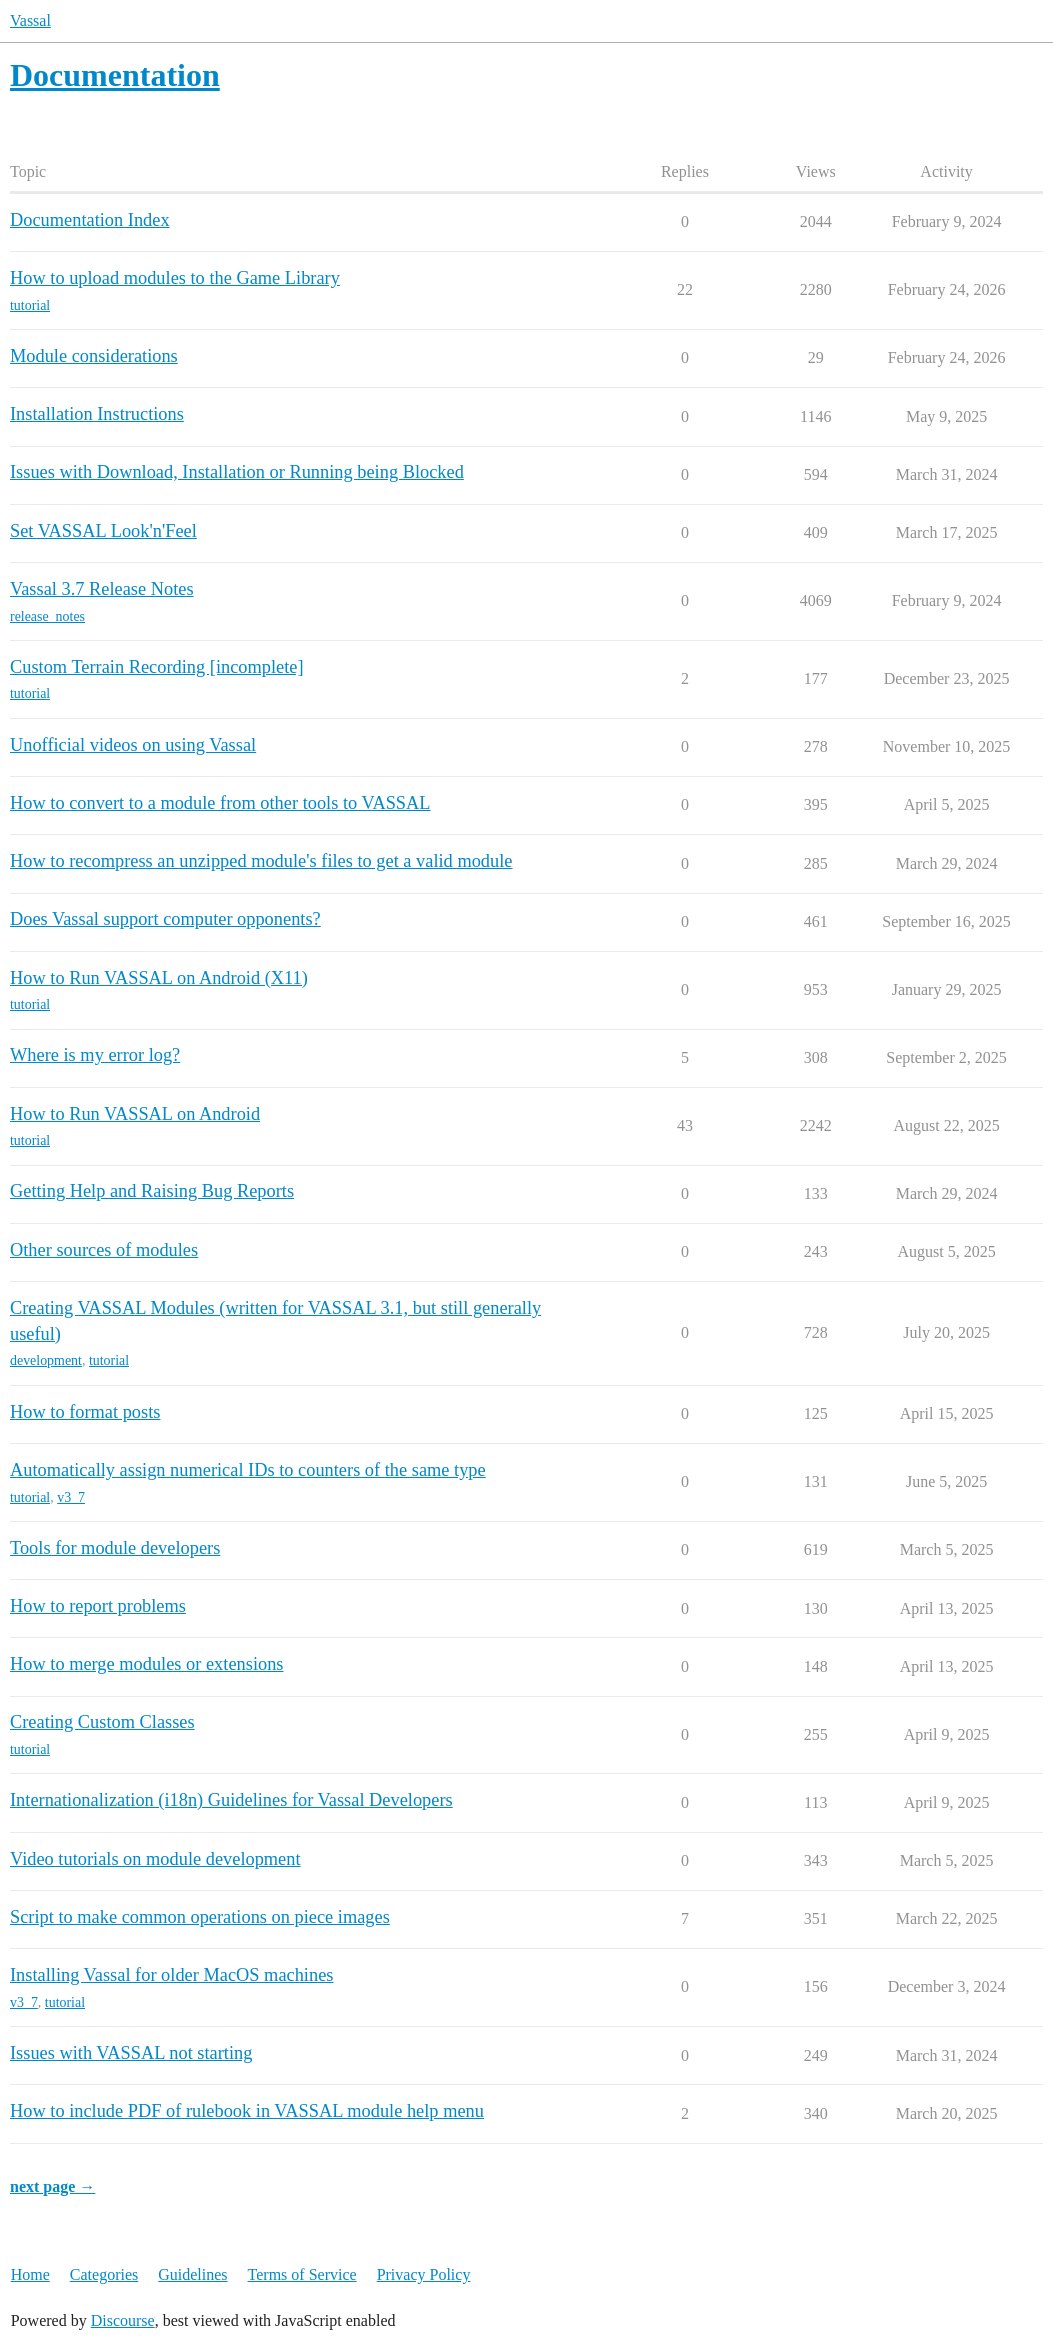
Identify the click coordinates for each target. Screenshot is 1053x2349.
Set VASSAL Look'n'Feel (103, 531)
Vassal (30, 20)
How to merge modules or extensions (146, 1664)
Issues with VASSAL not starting (131, 2053)
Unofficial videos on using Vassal (133, 745)
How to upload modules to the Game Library (175, 278)
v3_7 (71, 1497)
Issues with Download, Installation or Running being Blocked (237, 472)
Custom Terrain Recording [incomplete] (157, 667)
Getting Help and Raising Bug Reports (152, 1191)
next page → (52, 2186)
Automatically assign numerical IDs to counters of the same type (248, 1470)
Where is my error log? (95, 1055)
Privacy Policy (424, 2274)
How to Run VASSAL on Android (135, 1114)
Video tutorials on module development (155, 1859)
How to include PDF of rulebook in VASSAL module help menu (247, 2111)
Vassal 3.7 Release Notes (102, 589)
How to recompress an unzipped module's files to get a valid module (261, 861)
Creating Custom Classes (102, 1722)
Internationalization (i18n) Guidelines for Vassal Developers (231, 1800)
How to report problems (98, 1606)
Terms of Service (302, 2274)
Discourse (123, 2320)
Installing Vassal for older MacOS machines (171, 1975)
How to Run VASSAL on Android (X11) (159, 978)
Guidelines (192, 2274)
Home (30, 2274)
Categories (104, 2274)
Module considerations (94, 356)
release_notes (47, 616)
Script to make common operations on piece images (200, 1917)
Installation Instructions (97, 414)
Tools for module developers (115, 1548)
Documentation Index (90, 220)
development (46, 1360)
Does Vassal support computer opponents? (165, 919)
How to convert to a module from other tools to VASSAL (220, 803)
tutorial (30, 305)
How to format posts (85, 1412)
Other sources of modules (104, 1250)
